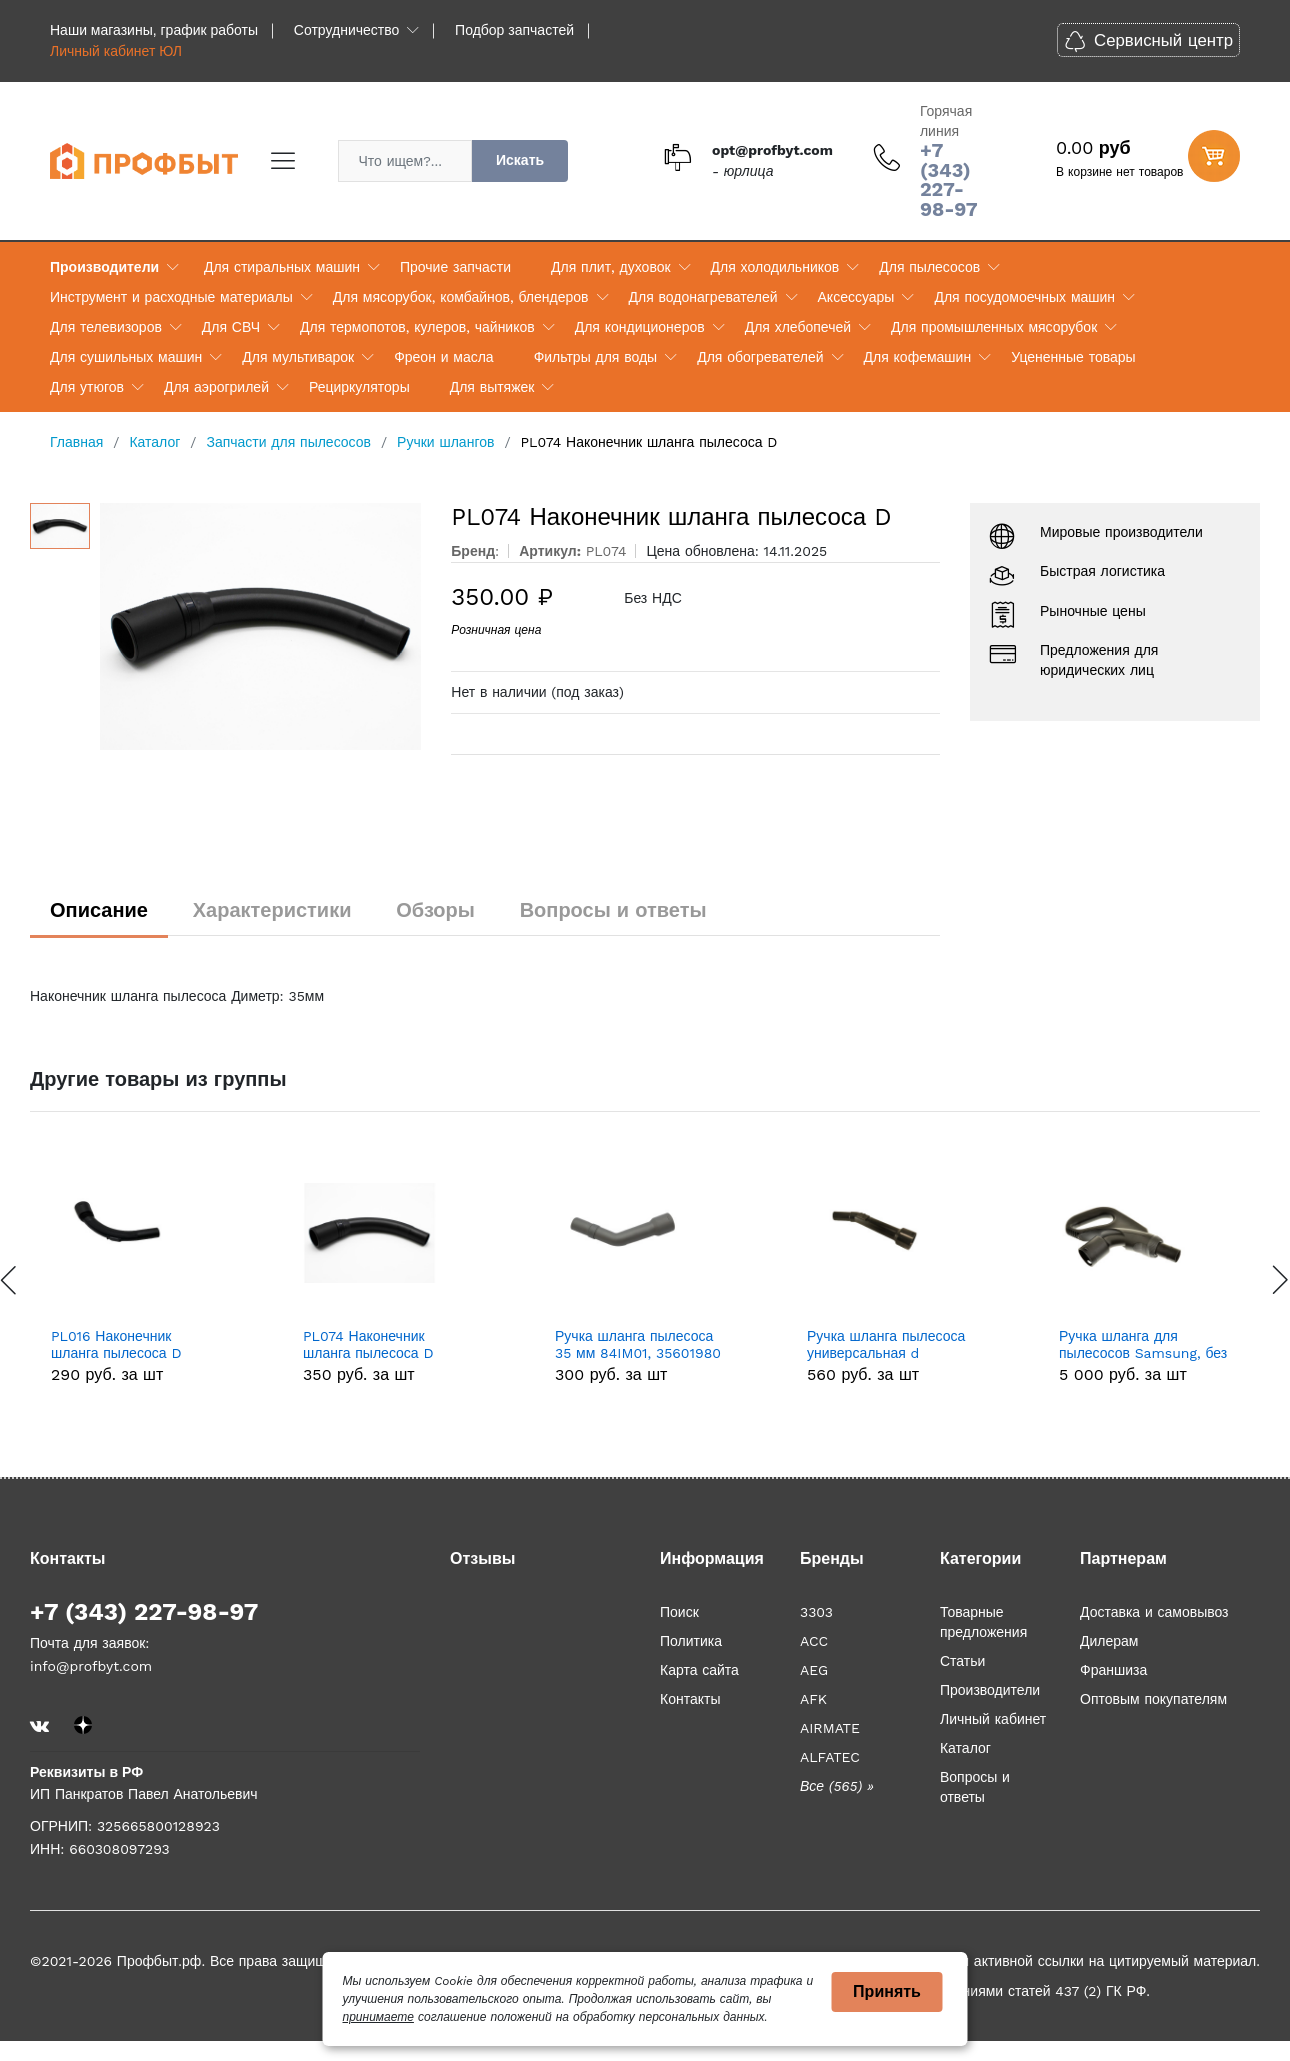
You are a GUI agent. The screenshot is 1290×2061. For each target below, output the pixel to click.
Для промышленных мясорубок (994, 327)
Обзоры (435, 910)
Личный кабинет (993, 1719)
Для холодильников (775, 267)
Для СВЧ (231, 327)
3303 (816, 1612)
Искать (520, 160)
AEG (814, 1670)
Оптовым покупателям (1153, 1699)
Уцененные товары (1073, 357)
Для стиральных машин (282, 267)
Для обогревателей (760, 357)
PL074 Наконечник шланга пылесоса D (368, 1344)
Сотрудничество (346, 30)
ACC (814, 1641)
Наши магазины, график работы (154, 30)
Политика (691, 1641)
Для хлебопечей (798, 327)
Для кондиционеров (640, 327)
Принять (887, 1991)
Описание (99, 910)
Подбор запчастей (514, 30)
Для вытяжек (492, 387)
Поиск (679, 1612)
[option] (261, 626)
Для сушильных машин (126, 357)
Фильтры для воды (596, 357)
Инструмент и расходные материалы (171, 297)
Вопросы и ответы (613, 910)
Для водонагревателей (703, 297)
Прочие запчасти (455, 267)
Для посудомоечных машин (1024, 297)
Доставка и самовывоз (1154, 1612)
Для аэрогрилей (216, 387)
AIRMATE (830, 1728)
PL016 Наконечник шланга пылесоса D (116, 1344)
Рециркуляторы (359, 387)
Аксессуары (856, 297)
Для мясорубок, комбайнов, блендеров (461, 297)
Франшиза (1113, 1670)
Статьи (962, 1661)
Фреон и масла (443, 357)
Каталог (965, 1748)
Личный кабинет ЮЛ (116, 51)
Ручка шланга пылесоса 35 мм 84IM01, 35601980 (638, 1344)
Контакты (690, 1699)
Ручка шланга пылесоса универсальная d (886, 1344)
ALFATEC (830, 1757)
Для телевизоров (106, 327)
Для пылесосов (929, 267)
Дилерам (1109, 1641)
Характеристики (272, 910)
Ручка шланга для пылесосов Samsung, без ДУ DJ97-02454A (1143, 1345)
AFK (813, 1699)
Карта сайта (699, 1670)
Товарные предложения (983, 1622)
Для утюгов (87, 387)
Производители (104, 267)
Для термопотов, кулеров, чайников (417, 327)
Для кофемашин (918, 357)
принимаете (378, 2017)
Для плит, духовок (610, 267)
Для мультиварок (298, 357)
